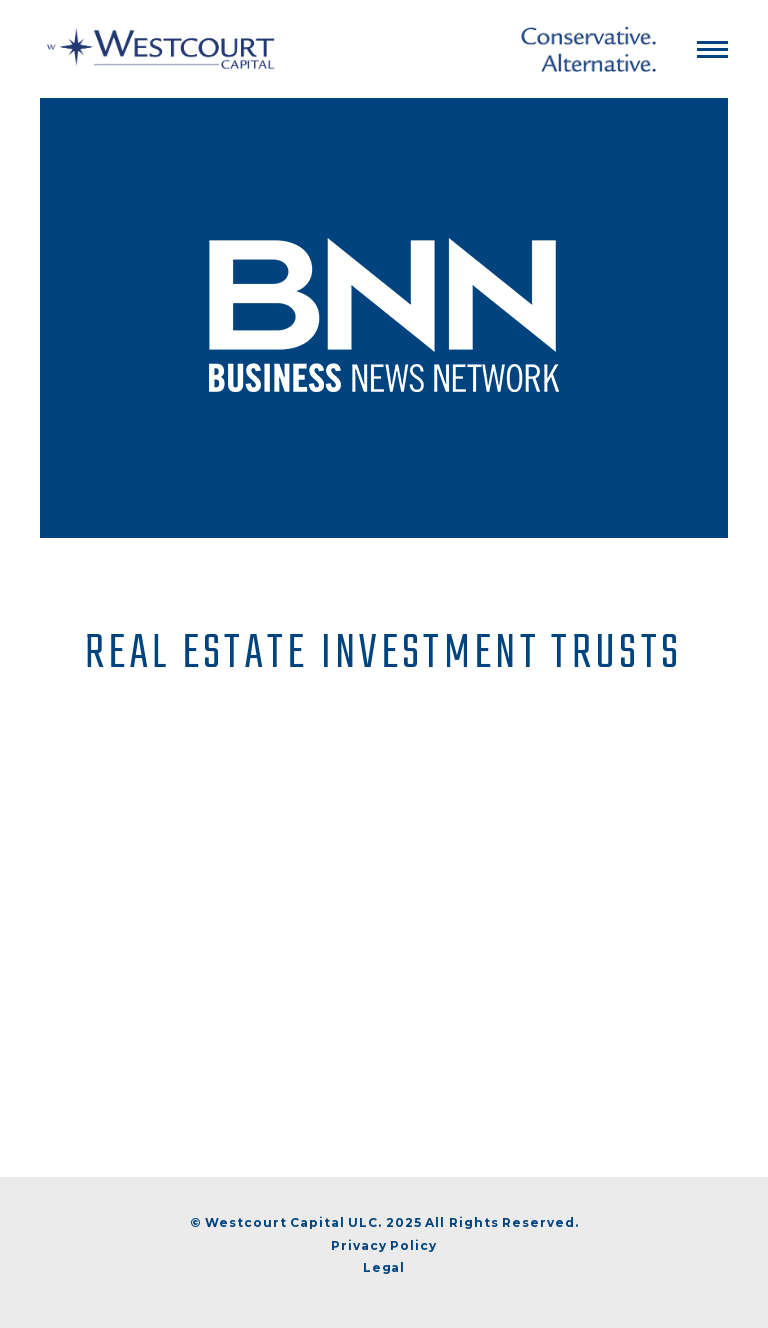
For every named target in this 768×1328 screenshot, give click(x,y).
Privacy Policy (384, 1245)
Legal (384, 1267)
